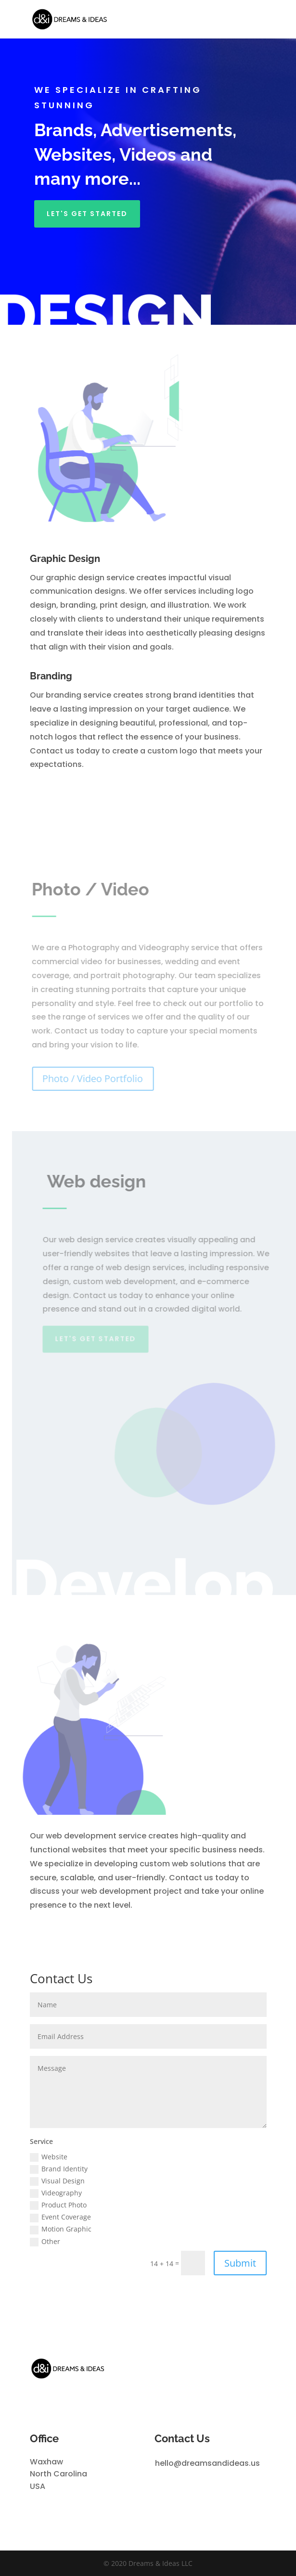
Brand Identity (59, 2169)
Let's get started (87, 213)
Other (45, 2241)
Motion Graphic (60, 2229)
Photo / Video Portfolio (94, 1078)
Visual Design (57, 2181)
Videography (56, 2193)
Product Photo (58, 2205)
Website (48, 2157)
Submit (240, 2263)
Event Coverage (60, 2217)
